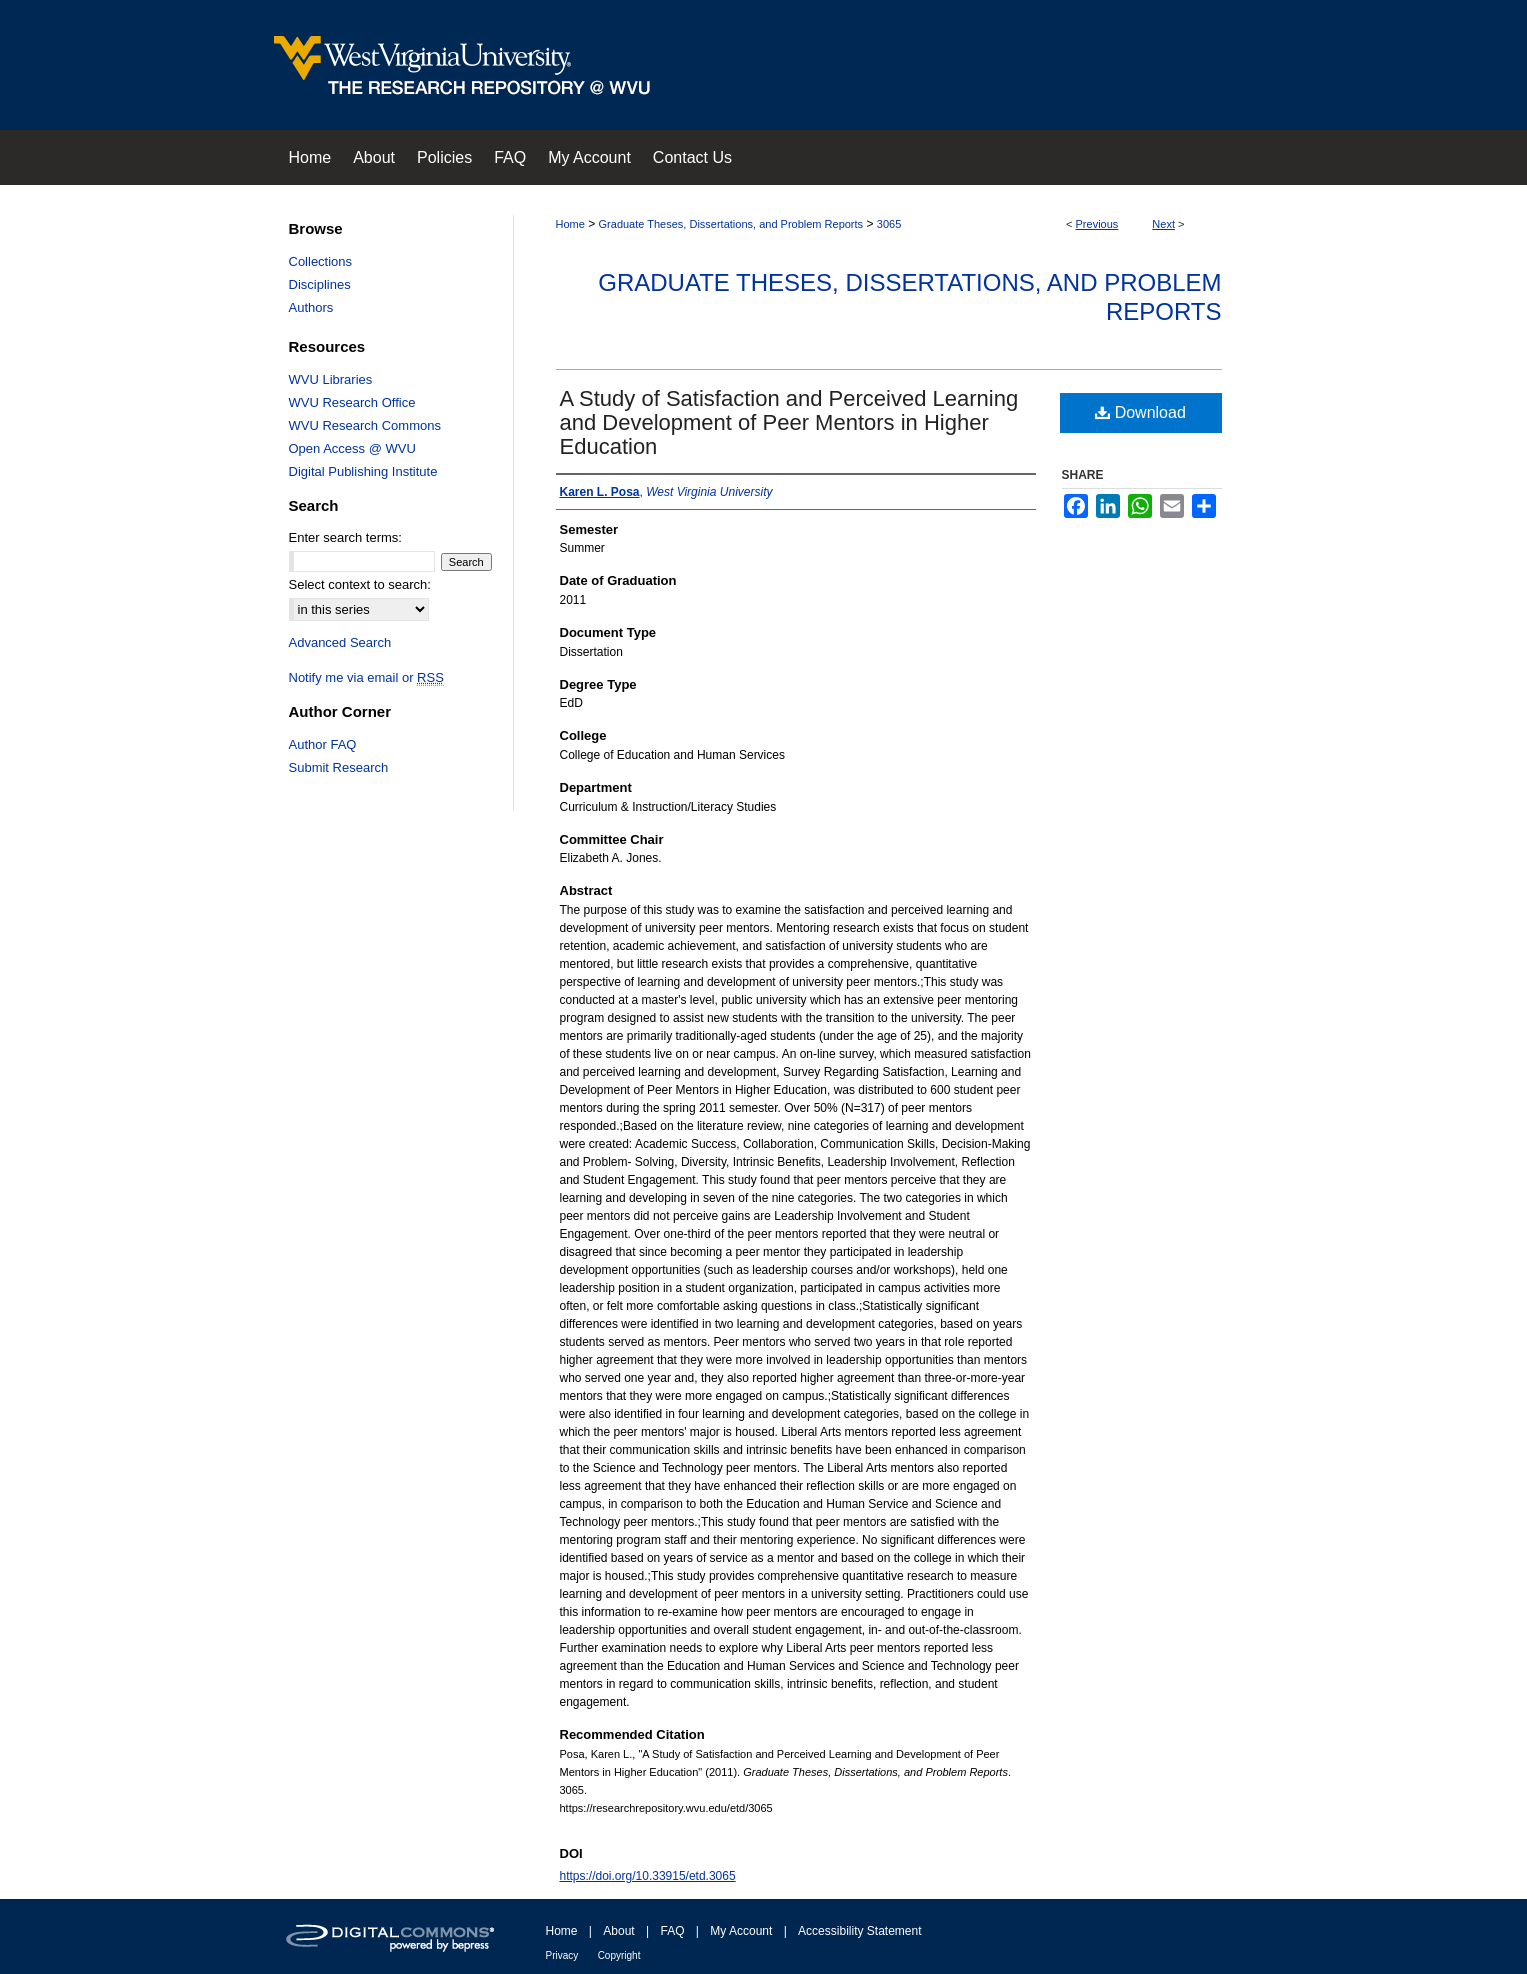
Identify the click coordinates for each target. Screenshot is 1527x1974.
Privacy (562, 1955)
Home (570, 224)
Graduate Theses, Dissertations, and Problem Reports (731, 224)
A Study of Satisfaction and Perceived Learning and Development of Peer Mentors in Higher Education (789, 422)
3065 (889, 224)
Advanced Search (340, 642)
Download (1140, 412)
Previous (1097, 224)
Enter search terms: (345, 537)
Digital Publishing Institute (363, 471)
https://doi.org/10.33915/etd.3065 (648, 1876)
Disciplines (320, 284)
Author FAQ (323, 744)
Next (1163, 224)
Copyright (619, 1955)
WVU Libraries (331, 379)
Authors (311, 307)
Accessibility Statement (859, 1931)
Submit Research (339, 767)
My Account (741, 1931)
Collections (321, 261)
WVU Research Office (352, 402)
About (618, 1931)
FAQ (672, 1931)
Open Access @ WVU (352, 448)
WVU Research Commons (365, 425)
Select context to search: (360, 584)
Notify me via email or (366, 677)
